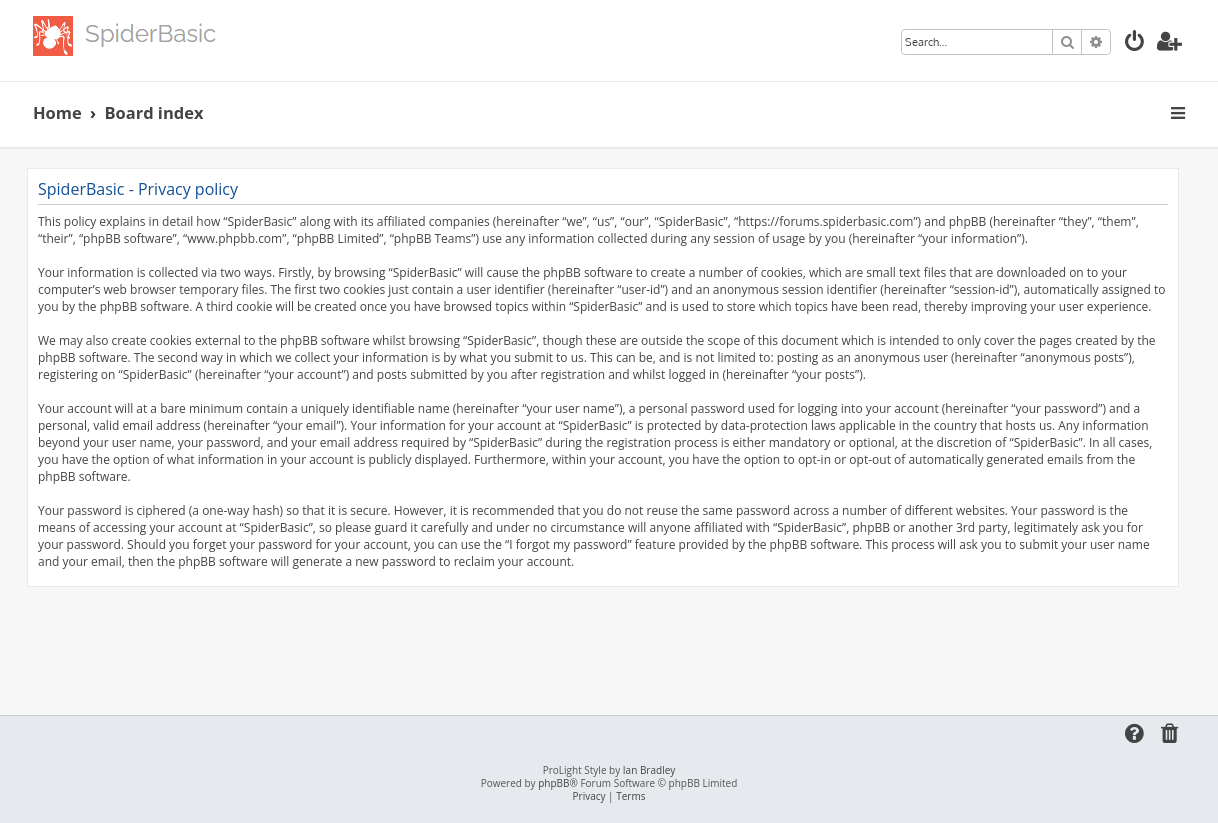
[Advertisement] (603, 642)
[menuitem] (1135, 43)
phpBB (553, 783)
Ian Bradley (649, 770)
